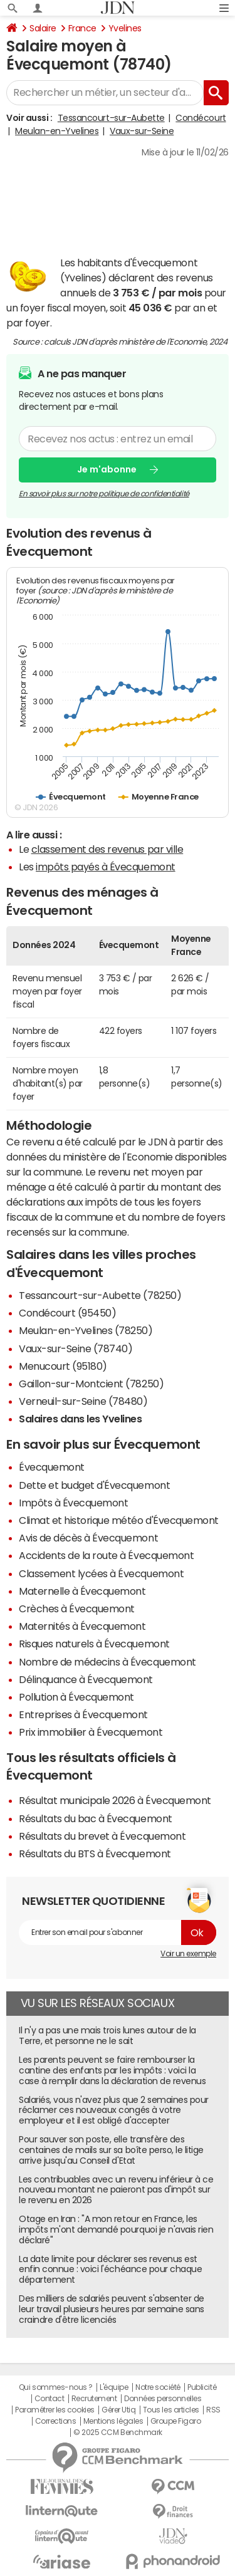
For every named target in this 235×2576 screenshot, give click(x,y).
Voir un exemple (188, 1954)
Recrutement (94, 2398)
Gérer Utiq (118, 2410)
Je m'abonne (107, 469)
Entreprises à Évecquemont (83, 1714)
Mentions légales (113, 2421)
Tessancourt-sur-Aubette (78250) (100, 1295)
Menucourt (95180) (63, 1366)
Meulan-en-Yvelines (56, 131)
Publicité (201, 2387)
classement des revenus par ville (107, 849)
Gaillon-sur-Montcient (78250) (91, 1384)
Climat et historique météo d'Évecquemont (119, 1520)
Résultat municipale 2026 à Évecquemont (115, 1800)
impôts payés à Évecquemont (105, 867)
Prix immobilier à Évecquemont (90, 1732)
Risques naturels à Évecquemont (94, 1644)
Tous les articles (171, 2410)
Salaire (42, 28)
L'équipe (114, 2387)
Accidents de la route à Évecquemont (106, 1555)
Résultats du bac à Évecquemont (95, 1818)
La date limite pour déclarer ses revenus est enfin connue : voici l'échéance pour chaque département (110, 2270)
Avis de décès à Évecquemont (88, 1538)
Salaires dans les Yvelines (80, 1419)
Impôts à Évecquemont (73, 1503)
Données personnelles (162, 2398)
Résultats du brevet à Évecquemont (102, 1836)
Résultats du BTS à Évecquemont (95, 1854)
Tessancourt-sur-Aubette (111, 117)
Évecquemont (52, 1467)
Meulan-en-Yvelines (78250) (86, 1330)
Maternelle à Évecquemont (82, 1591)
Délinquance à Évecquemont (86, 1679)
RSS (213, 2410)
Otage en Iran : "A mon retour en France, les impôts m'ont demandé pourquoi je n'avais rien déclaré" (116, 2229)
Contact (49, 2398)
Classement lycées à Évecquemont (101, 1573)
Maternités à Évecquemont (82, 1626)
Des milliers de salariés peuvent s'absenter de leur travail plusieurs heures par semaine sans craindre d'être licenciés (111, 2309)
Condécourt (200, 117)
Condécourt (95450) (67, 1313)
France (82, 28)
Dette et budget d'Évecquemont (94, 1485)
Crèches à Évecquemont (77, 1608)
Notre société (157, 2387)
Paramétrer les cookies (54, 2410)
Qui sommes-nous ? (56, 2387)
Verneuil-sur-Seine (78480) (83, 1401)
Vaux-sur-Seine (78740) (75, 1348)
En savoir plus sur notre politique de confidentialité (104, 493)
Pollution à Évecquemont (76, 1697)
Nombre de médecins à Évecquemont (107, 1662)
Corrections (55, 2421)
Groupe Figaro (175, 2421)
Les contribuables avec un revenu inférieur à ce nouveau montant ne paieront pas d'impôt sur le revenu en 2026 (116, 2190)
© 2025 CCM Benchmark (117, 2432)
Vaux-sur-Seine (142, 131)
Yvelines (125, 28)
